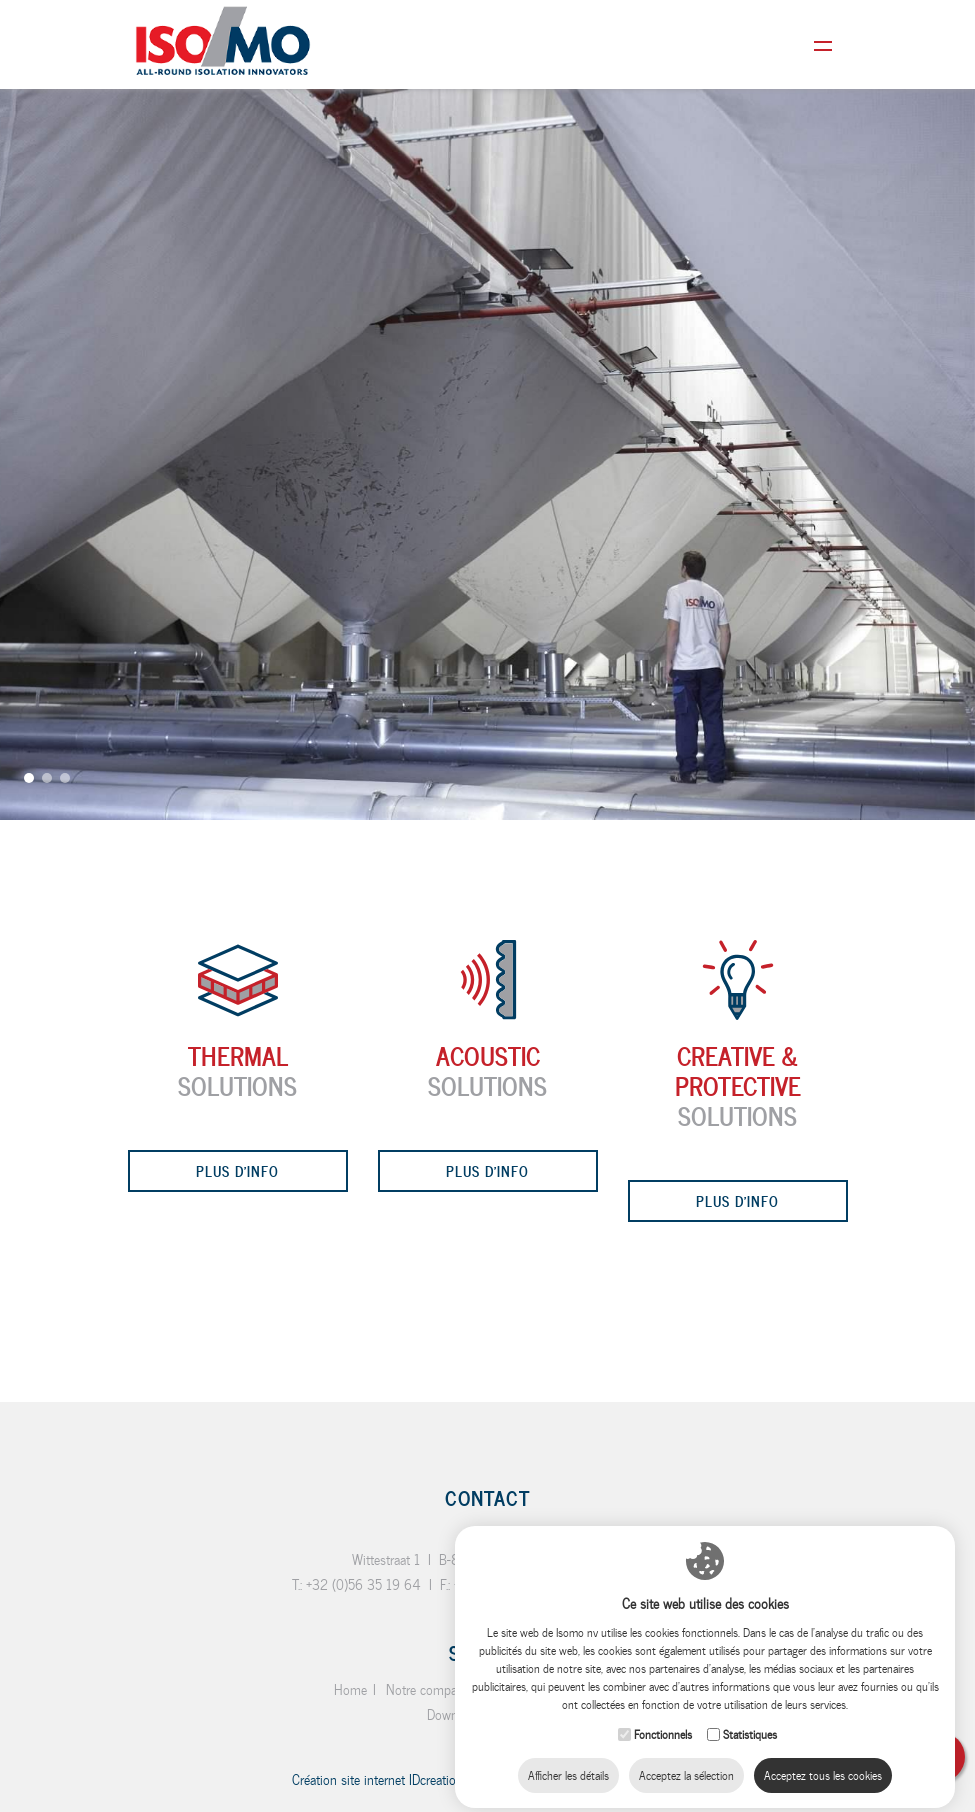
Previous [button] (25, 915)
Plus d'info (237, 1170)
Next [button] (950, 896)
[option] (487, 410)
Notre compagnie (433, 1689)
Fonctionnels (663, 1718)
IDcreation (377, 1779)
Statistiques (750, 1718)
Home (350, 1689)
